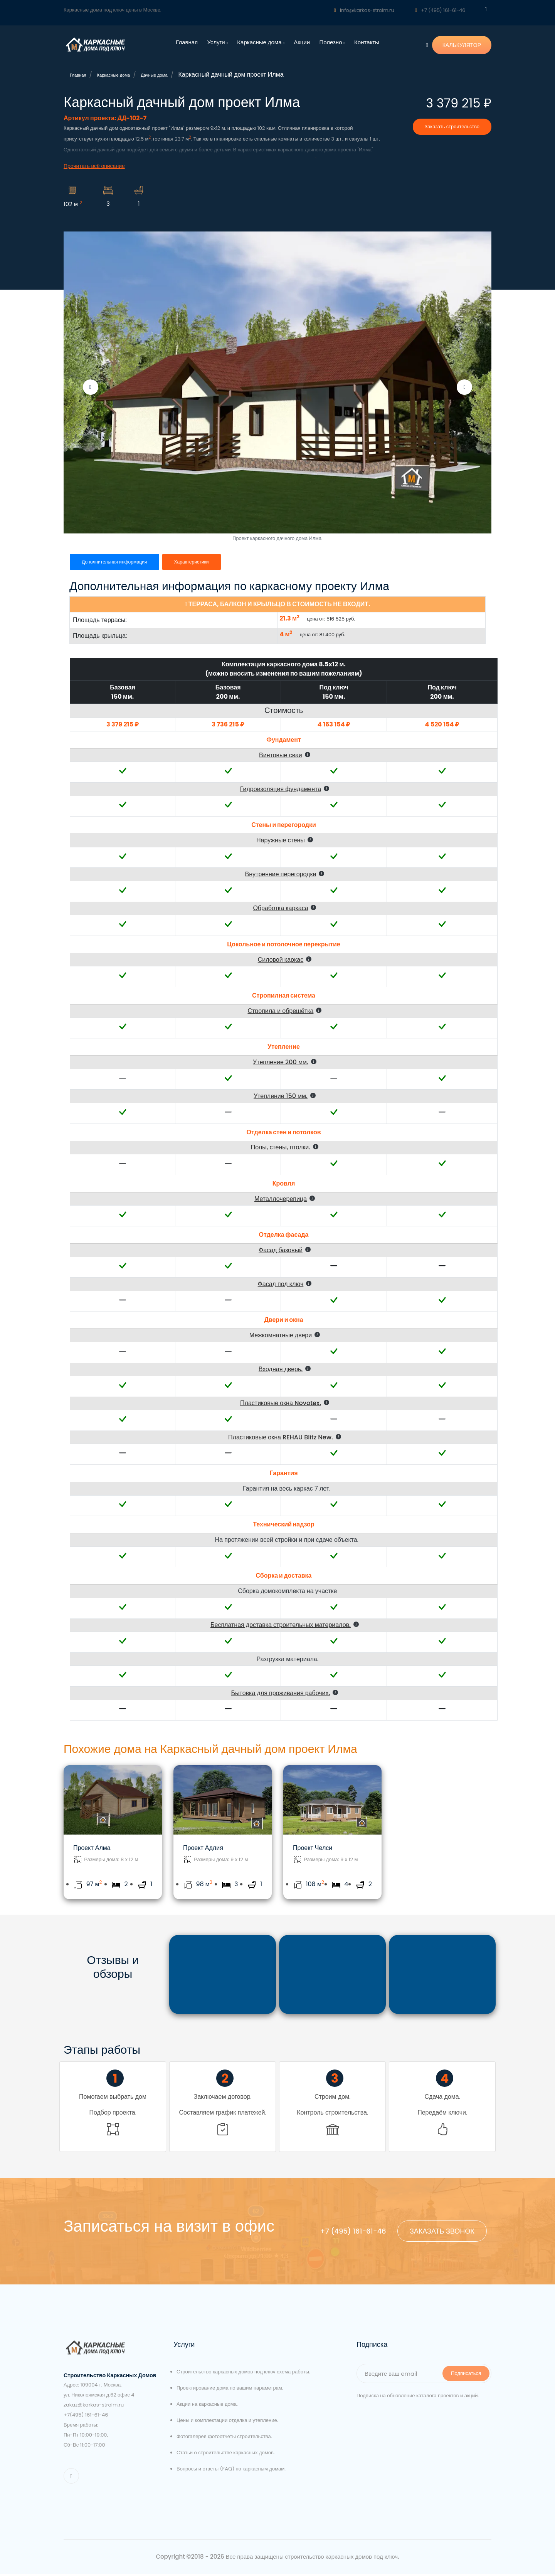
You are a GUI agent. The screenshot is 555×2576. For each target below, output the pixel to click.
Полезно (332, 42)
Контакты (366, 42)
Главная (187, 42)
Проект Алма (92, 1847)
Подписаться (466, 2376)
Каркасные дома (260, 42)
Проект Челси (312, 1847)
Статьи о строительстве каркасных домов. (226, 2455)
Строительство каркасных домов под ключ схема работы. (243, 2374)
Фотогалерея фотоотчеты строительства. (224, 2439)
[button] (288, 755)
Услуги (217, 42)
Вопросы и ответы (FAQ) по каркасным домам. (231, 2471)
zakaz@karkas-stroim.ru (94, 2407)
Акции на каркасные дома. (207, 2406)
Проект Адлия (203, 1847)
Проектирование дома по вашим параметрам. (230, 2390)
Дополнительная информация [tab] (116, 561)
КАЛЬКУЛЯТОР (461, 45)
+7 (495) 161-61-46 (440, 10)
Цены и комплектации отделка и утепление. (227, 2423)
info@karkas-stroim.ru (364, 10)
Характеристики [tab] (196, 561)
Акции (302, 42)
